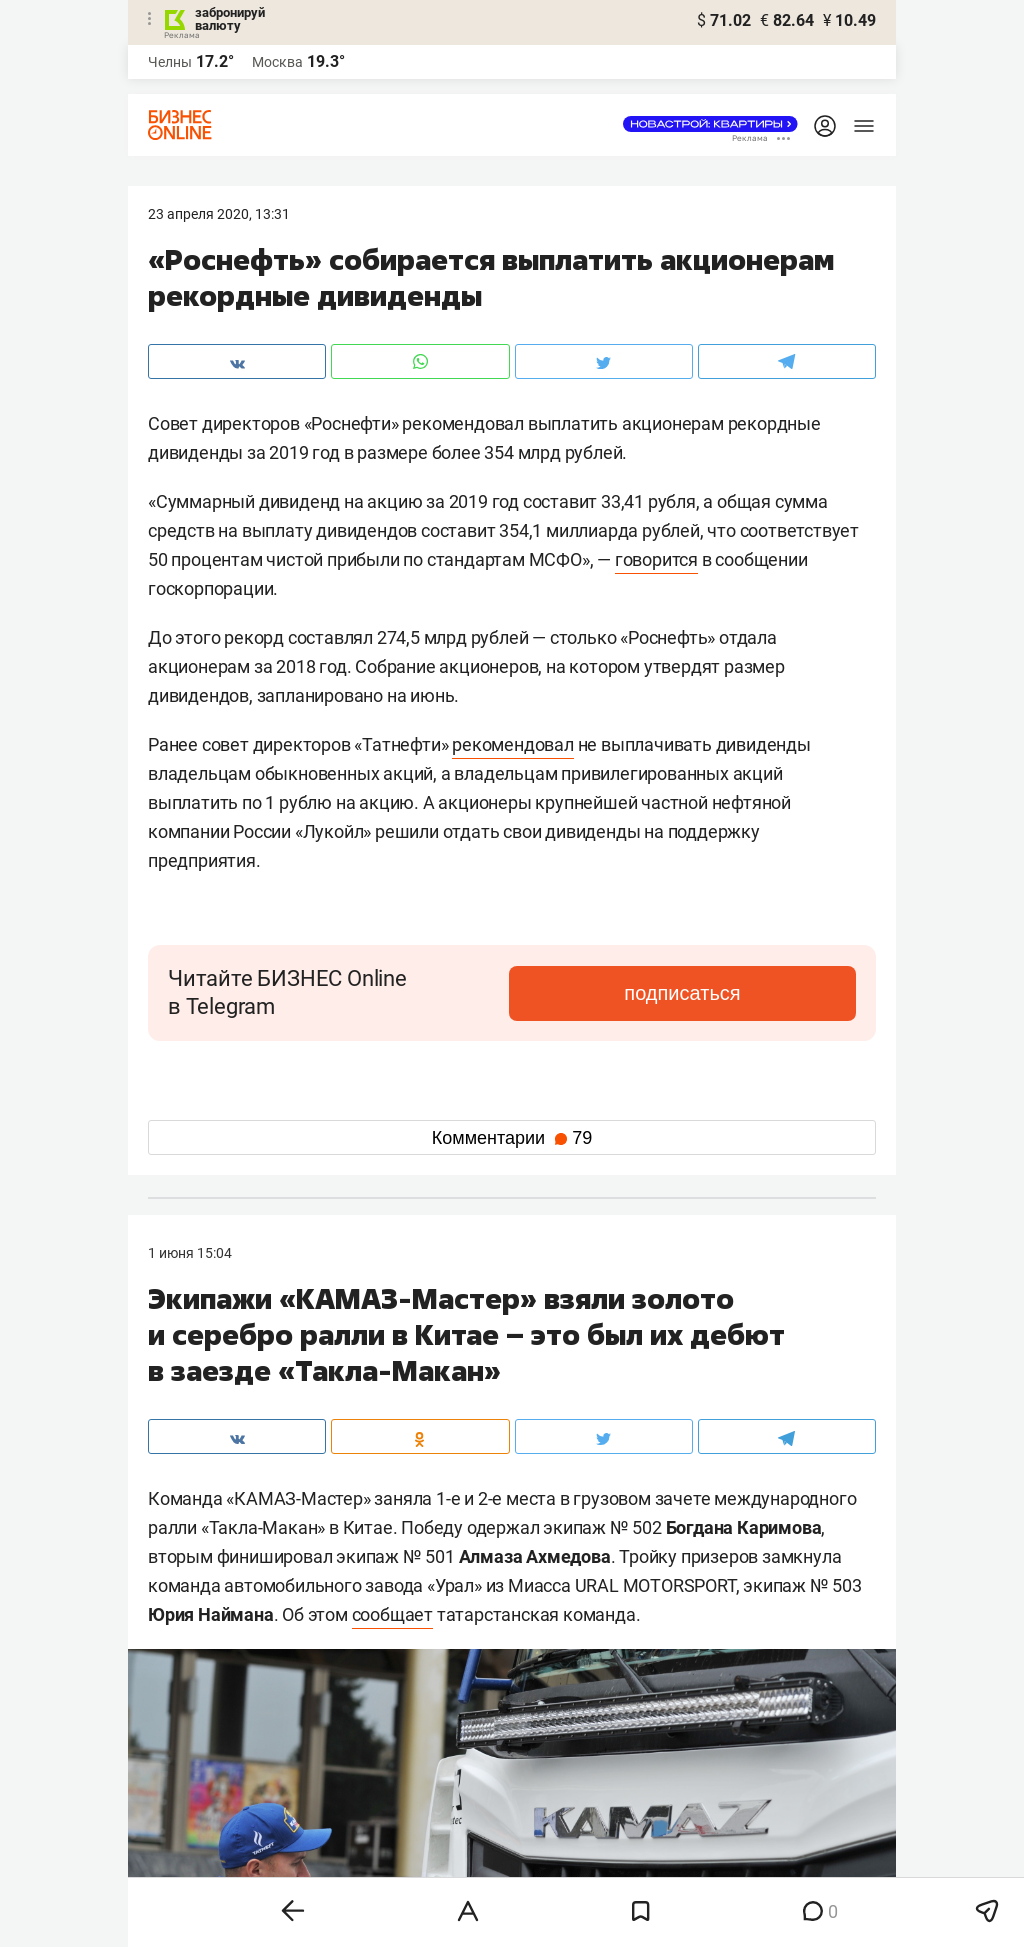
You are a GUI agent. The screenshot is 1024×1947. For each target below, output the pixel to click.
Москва (277, 62)
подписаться (772, 993)
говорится (656, 559)
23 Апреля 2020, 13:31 (219, 214)
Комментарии (512, 1138)
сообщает (392, 1614)
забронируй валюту (230, 19)
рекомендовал (513, 744)
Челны (170, 62)
